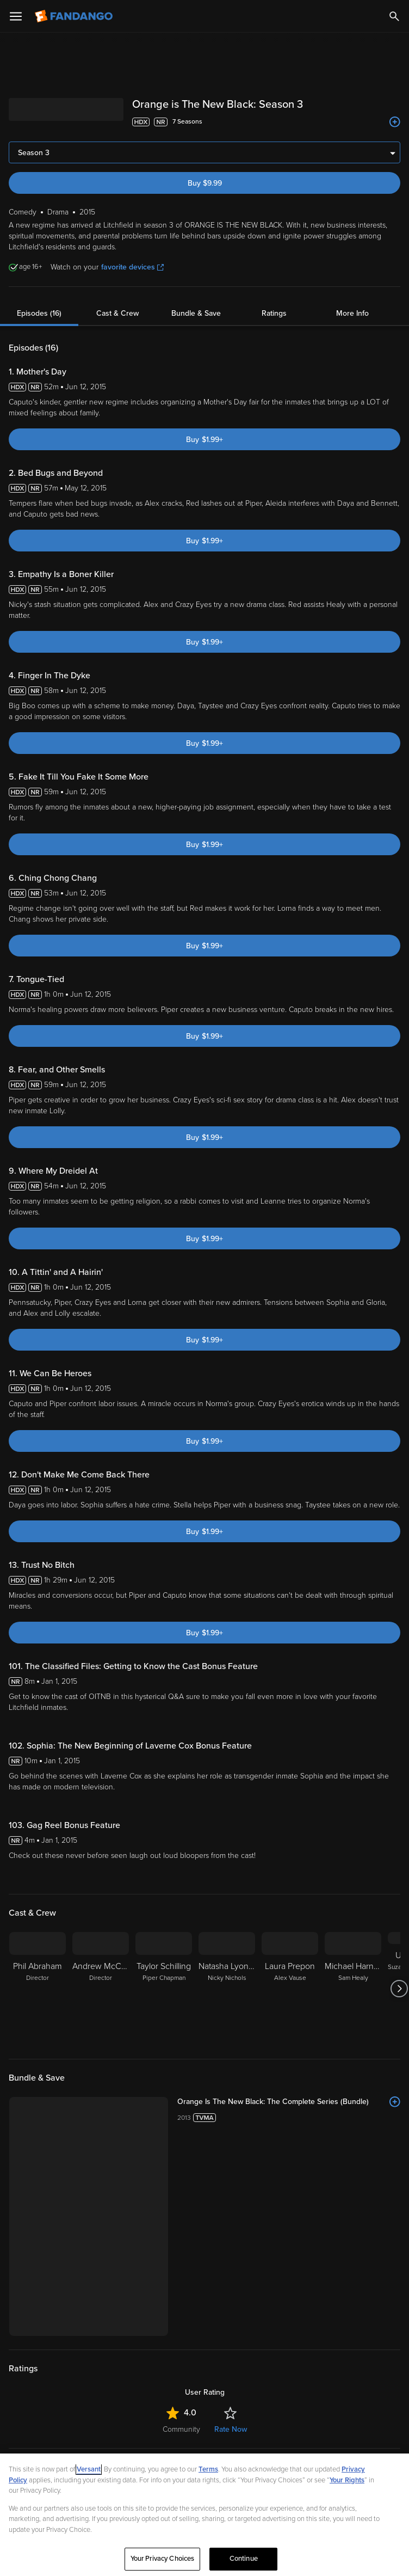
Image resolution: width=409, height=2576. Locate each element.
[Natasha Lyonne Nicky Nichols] (227, 1988)
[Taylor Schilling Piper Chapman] (164, 1988)
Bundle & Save (196, 313)
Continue (244, 2558)
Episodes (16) (39, 313)
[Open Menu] (15, 16)
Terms (208, 2469)
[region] (204, 2515)
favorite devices (132, 267)
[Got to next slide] (399, 1988)
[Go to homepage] (74, 16)
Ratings (274, 313)
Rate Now (230, 2429)
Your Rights (347, 2480)
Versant (89, 2469)
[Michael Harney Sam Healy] (353, 1988)
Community (181, 2429)
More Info (352, 313)
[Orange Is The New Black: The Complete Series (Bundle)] (288, 2101)
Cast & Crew (117, 313)
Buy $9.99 (205, 183)
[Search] (394, 16)
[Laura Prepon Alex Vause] (290, 1988)
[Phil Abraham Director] (37, 1988)
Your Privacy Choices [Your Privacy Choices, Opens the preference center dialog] (163, 2558)
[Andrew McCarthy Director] (100, 1988)
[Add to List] (394, 121)
